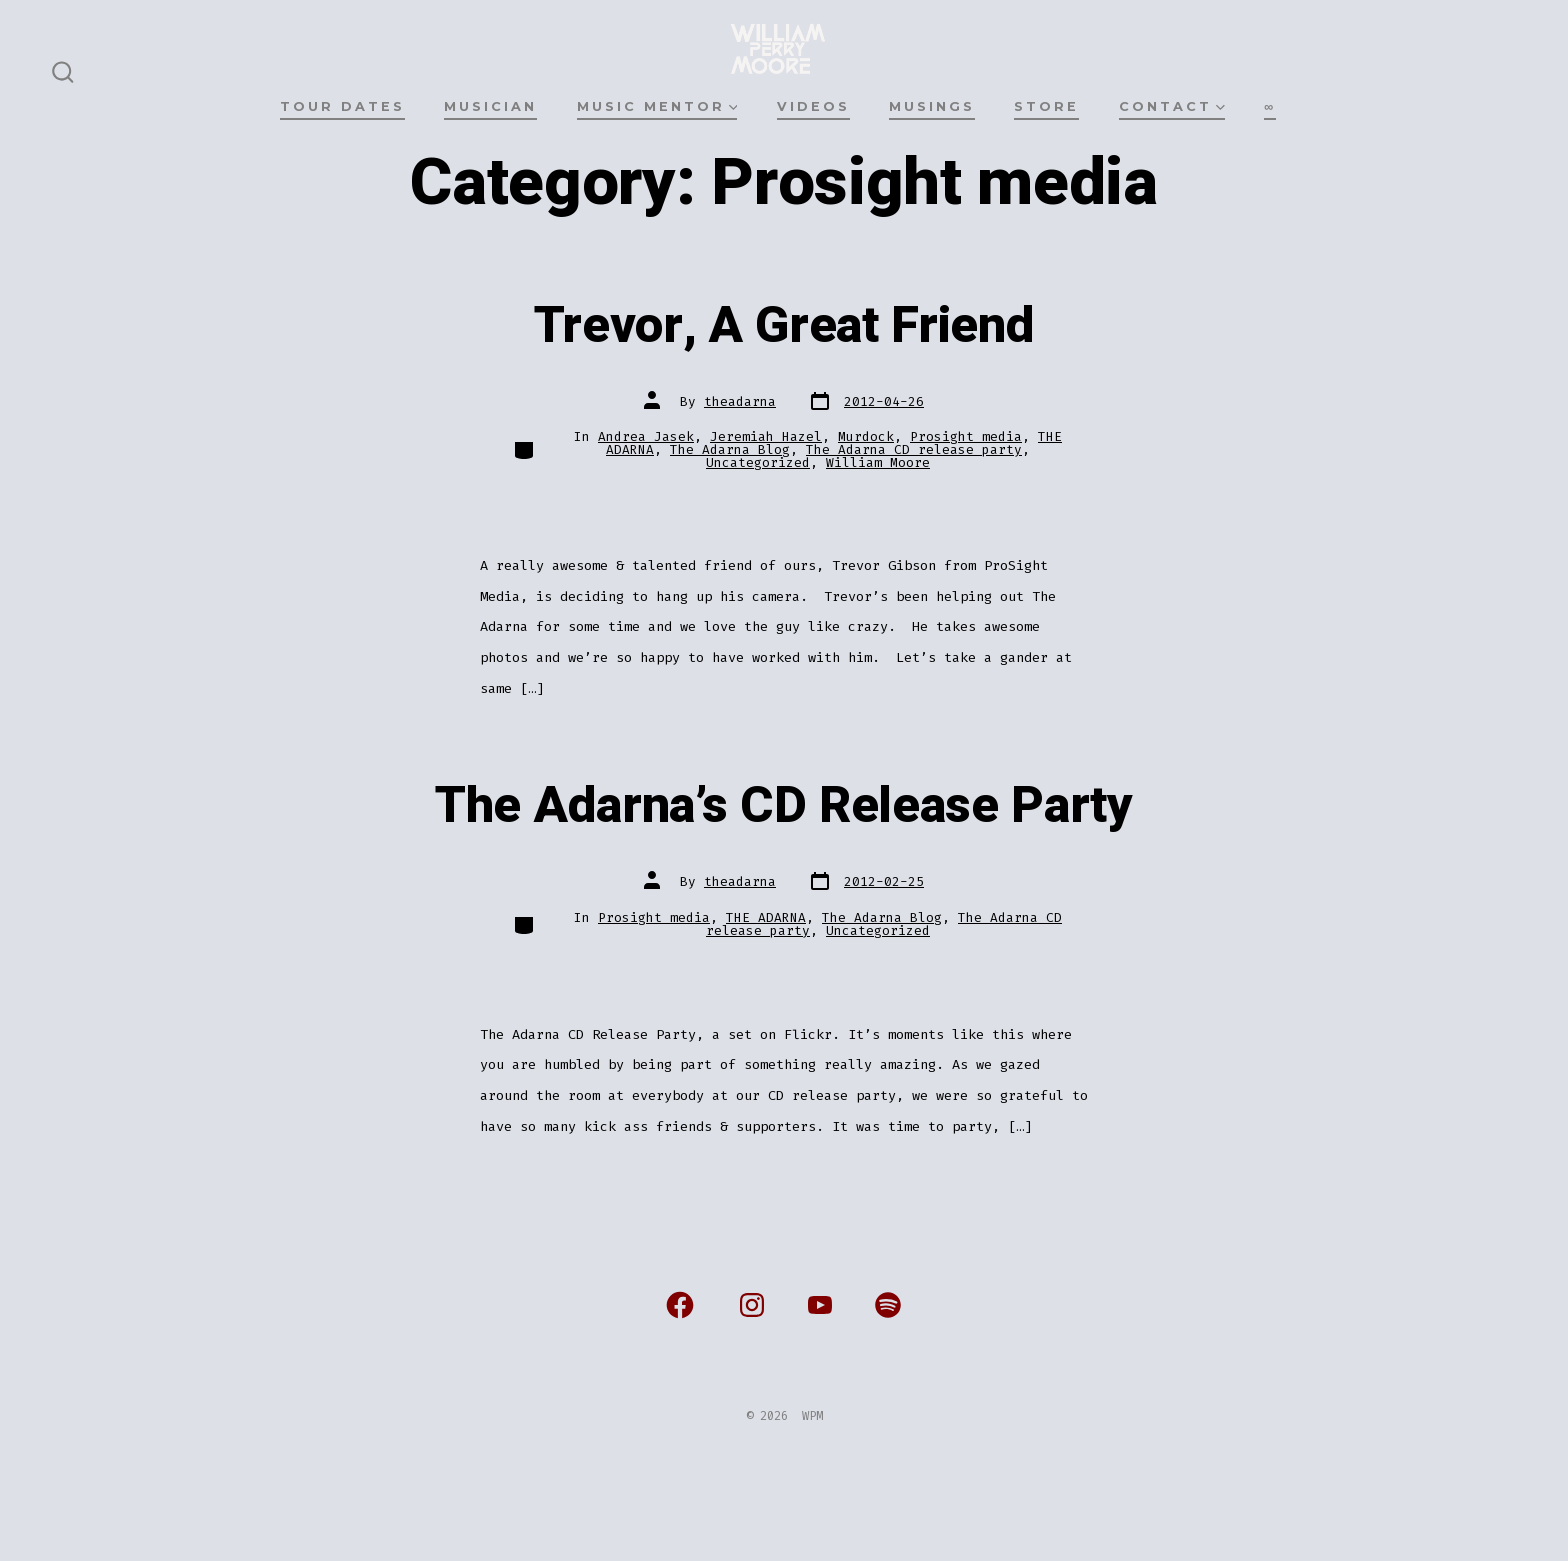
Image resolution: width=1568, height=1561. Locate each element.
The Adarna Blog (730, 449)
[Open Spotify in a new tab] (888, 1305)
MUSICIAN (490, 106)
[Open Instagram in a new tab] (752, 1305)
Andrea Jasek (646, 436)
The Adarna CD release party (914, 449)
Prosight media (966, 436)
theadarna (740, 401)
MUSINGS (932, 106)
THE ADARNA (766, 917)
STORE (1046, 106)
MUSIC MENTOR (657, 106)
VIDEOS (813, 106)
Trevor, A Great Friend (784, 326)
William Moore (878, 462)
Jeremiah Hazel (766, 436)
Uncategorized (758, 462)
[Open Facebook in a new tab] (680, 1305)
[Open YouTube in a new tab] (820, 1305)
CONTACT (1172, 106)
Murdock (866, 436)
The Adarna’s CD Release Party (784, 806)
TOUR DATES (342, 106)
